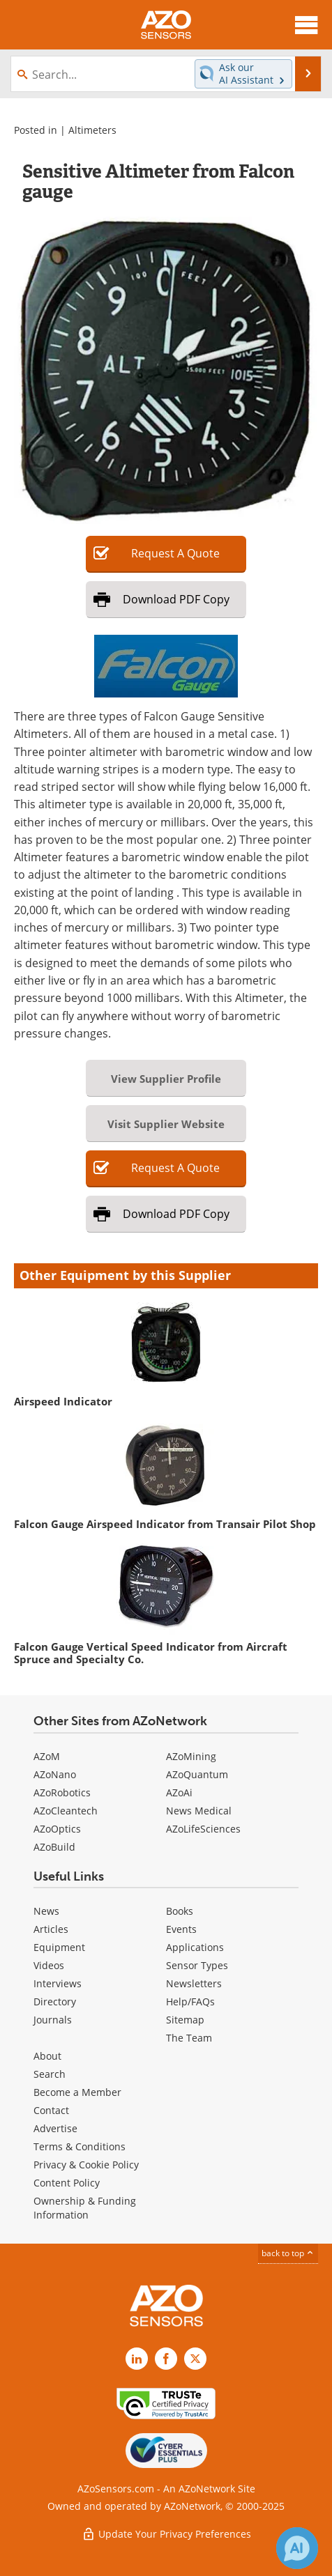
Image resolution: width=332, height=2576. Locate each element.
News (46, 1911)
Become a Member (77, 2092)
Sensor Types (197, 1965)
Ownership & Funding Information (84, 2207)
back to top (288, 2253)
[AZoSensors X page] (195, 2358)
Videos (48, 1965)
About (47, 2055)
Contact (51, 2110)
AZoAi (179, 1792)
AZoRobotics (62, 1792)
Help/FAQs (190, 2001)
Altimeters (92, 130)
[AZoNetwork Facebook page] (166, 2358)
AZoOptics (57, 1828)
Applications (195, 1947)
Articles (50, 1929)
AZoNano (54, 1774)
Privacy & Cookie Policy (86, 2164)
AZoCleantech (65, 1810)
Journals (52, 2019)
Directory (54, 2001)
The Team (189, 2037)
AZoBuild (54, 1846)
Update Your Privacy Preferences (166, 2533)
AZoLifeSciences (203, 1828)
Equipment (59, 1947)
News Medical (199, 1810)
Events (181, 1929)
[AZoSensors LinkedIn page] (137, 2358)
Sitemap (185, 2019)
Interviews (57, 1983)
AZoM (46, 1756)
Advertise (55, 2128)
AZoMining (191, 1756)
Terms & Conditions (79, 2146)
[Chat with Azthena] (297, 2548)
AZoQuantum (197, 1774)
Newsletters (194, 1983)
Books (179, 1911)
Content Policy (66, 2182)
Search (49, 2074)
